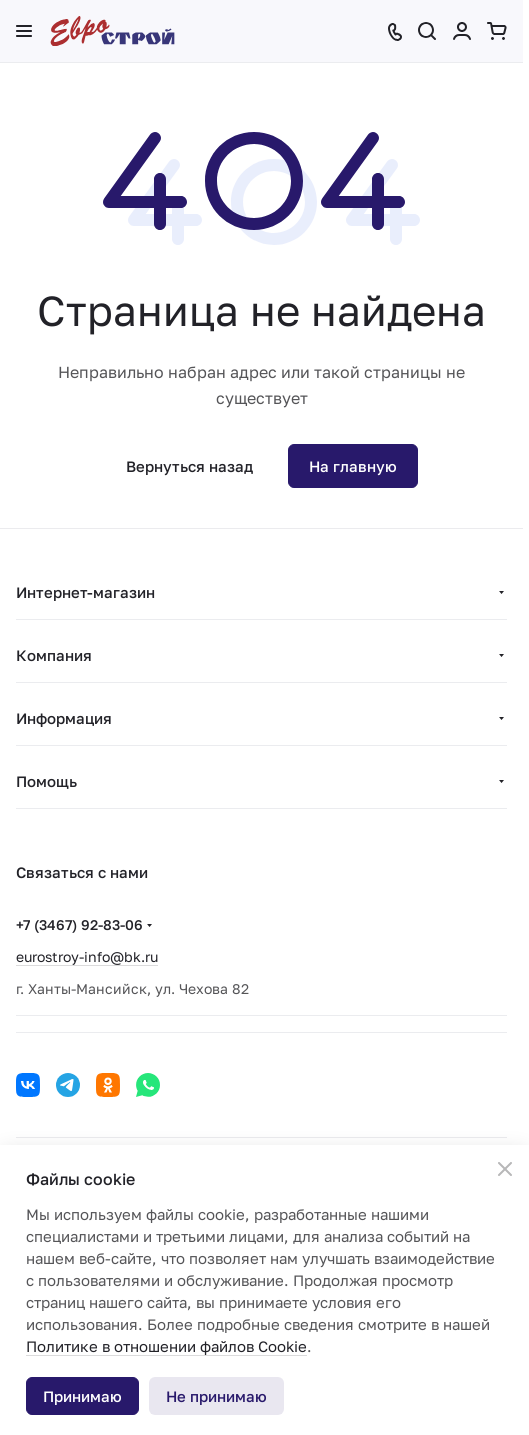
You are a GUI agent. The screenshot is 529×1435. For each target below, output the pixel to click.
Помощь (46, 781)
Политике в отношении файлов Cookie (166, 1346)
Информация (64, 718)
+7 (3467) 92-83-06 (79, 924)
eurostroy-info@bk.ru (87, 956)
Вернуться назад (189, 466)
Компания (54, 655)
